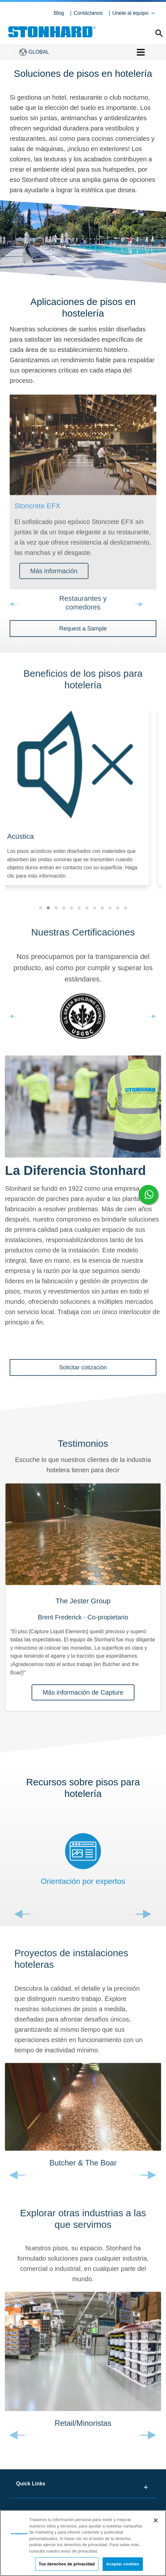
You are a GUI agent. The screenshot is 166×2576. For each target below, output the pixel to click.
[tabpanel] (83, 1602)
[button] (40, 913)
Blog (59, 13)
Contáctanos (88, 13)
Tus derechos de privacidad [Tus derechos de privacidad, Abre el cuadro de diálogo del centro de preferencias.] (67, 2564)
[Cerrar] (156, 2520)
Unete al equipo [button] (130, 13)
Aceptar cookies (122, 2564)
